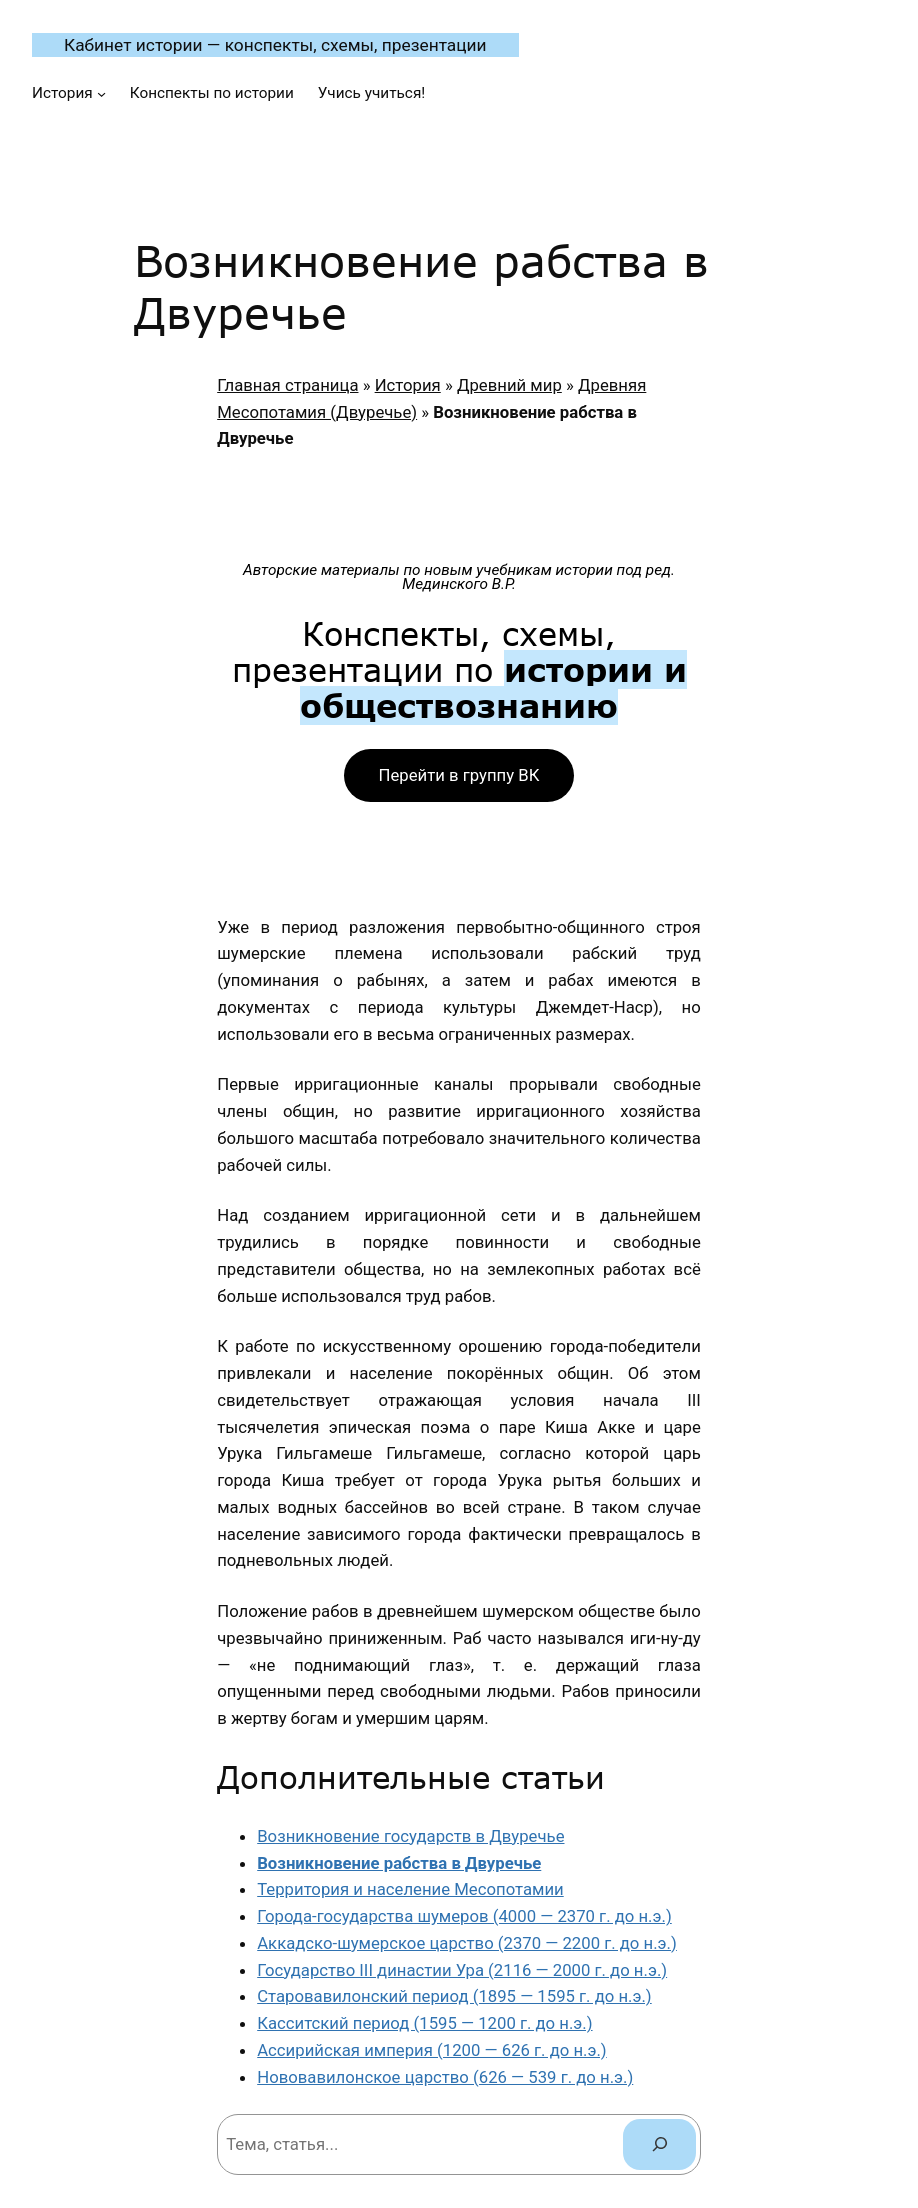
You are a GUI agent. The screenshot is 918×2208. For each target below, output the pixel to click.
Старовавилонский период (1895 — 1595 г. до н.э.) (454, 1996)
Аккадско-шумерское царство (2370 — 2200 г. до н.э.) (467, 1943)
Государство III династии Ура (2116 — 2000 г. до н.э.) (462, 1970)
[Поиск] (659, 2144)
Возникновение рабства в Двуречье (399, 1863)
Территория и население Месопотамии (410, 1889)
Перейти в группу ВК (459, 775)
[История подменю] (101, 93)
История (408, 385)
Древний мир (509, 385)
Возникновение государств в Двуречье (410, 1836)
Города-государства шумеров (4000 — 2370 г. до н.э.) (464, 1916)
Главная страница (287, 385)
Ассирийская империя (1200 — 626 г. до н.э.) (432, 2050)
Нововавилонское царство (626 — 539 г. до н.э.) (445, 2077)
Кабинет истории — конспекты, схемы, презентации (275, 45)
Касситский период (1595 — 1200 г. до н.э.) (424, 2023)
